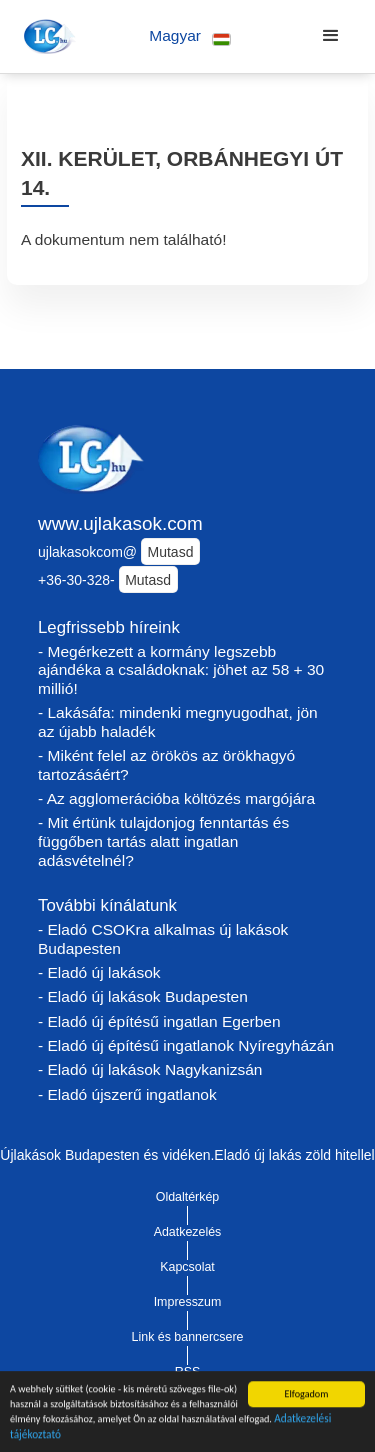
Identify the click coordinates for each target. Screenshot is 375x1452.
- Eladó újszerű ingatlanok (127, 1094)
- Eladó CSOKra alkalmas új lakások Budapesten (163, 939)
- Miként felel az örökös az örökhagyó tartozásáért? (166, 765)
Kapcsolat (187, 1267)
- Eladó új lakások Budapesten (143, 996)
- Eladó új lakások (99, 972)
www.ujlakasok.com (120, 523)
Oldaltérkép (188, 1197)
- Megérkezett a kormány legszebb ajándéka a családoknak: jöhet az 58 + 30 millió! (181, 670)
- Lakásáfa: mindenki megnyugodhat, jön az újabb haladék (178, 722)
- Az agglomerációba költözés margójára (176, 798)
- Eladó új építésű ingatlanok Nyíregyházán (186, 1045)
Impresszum (188, 1302)
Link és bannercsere (188, 1337)
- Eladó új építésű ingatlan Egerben (159, 1021)
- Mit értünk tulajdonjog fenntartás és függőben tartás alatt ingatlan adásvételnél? (163, 841)
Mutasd (171, 552)
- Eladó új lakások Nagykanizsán (150, 1069)
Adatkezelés (188, 1232)
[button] (190, 36)
